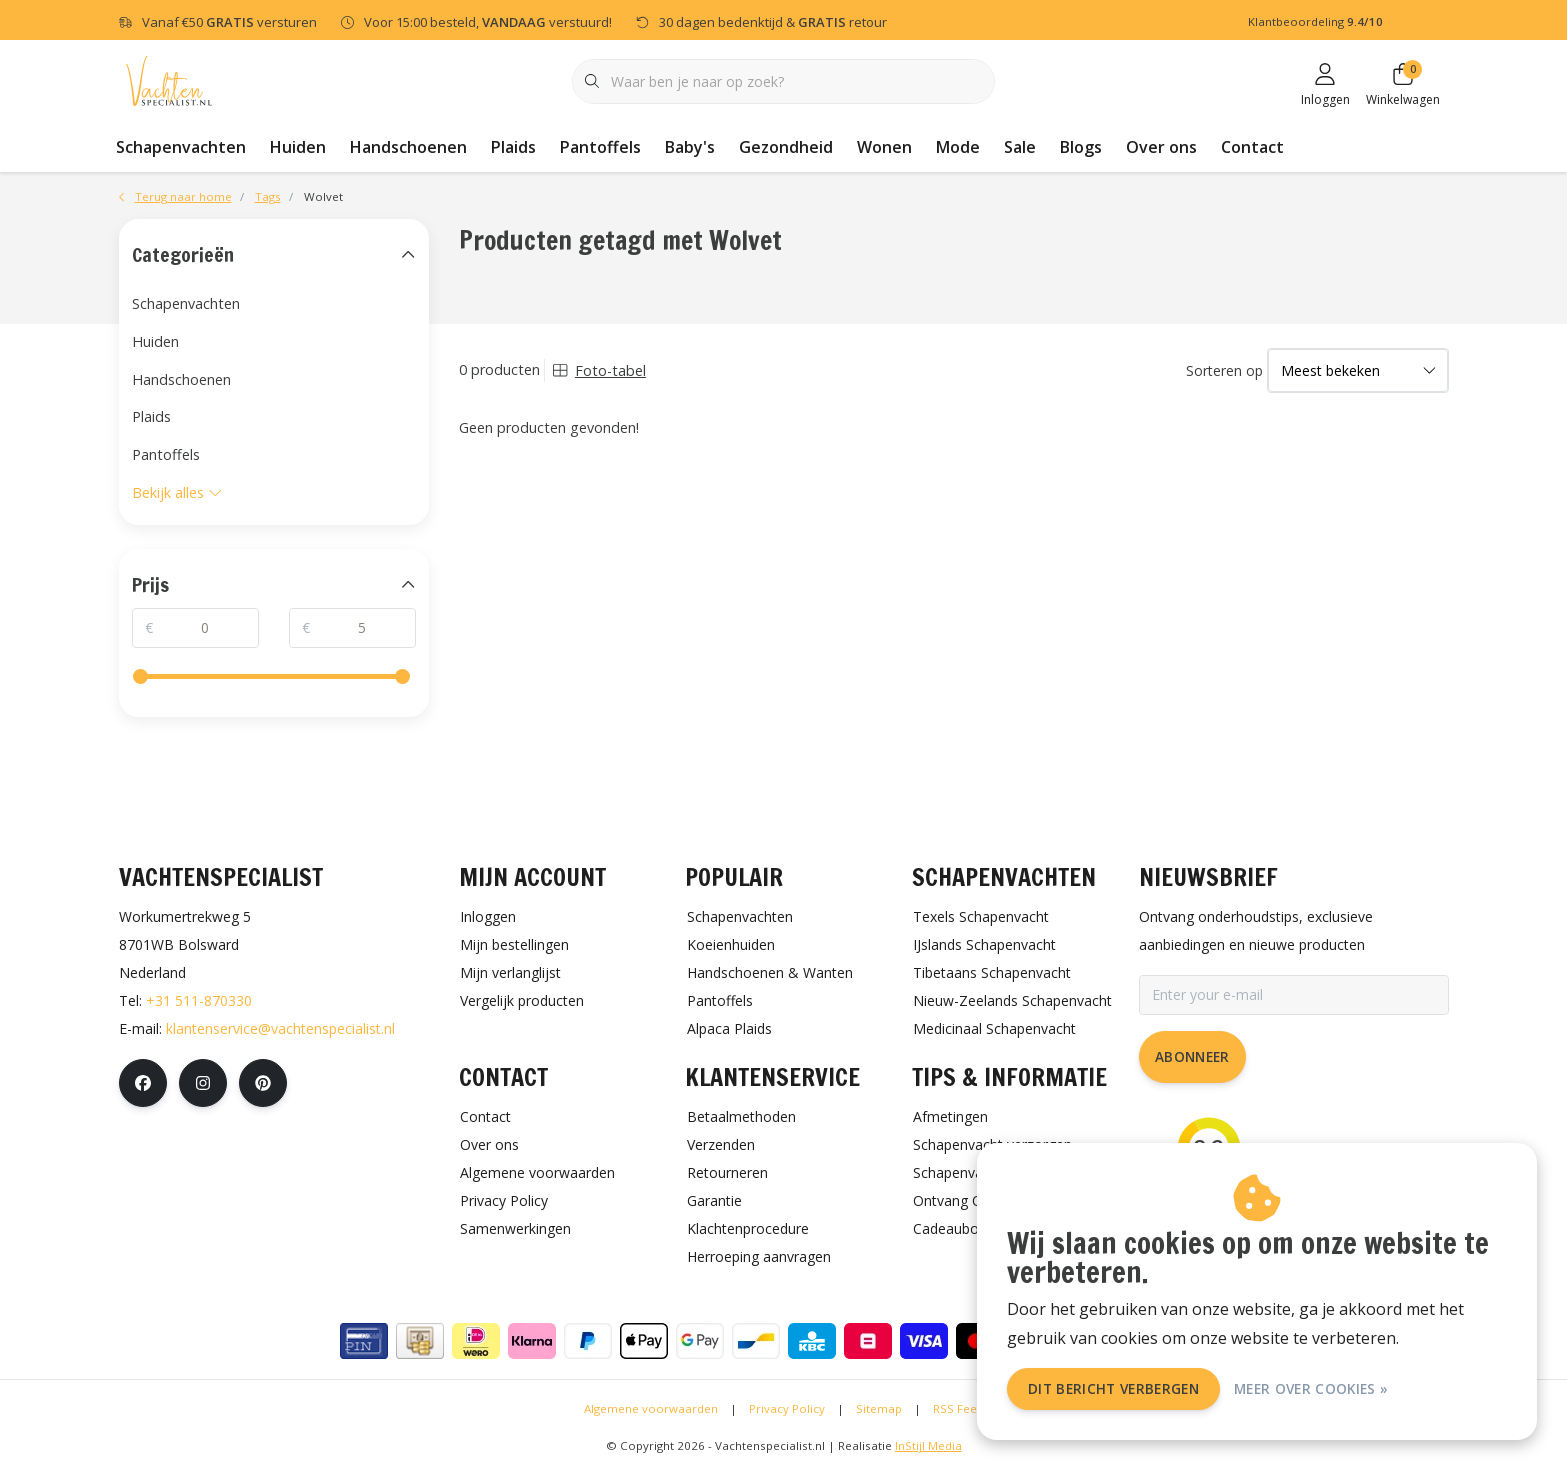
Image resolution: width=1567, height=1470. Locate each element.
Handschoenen (408, 147)
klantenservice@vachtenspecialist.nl (280, 1028)
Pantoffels (600, 147)
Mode (958, 147)
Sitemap (879, 1408)
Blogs (1081, 147)
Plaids (513, 147)
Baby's (690, 147)
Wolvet (323, 196)
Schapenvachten (181, 147)
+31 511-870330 (199, 1000)
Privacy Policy (787, 1408)
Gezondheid (786, 147)
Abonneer (1192, 1056)
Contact (1252, 147)
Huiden (298, 147)
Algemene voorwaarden (651, 1408)
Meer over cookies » (1311, 1388)
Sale (1020, 147)
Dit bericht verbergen (1113, 1388)
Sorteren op (1224, 370)
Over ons (1161, 147)
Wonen (884, 147)
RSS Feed (958, 1408)
